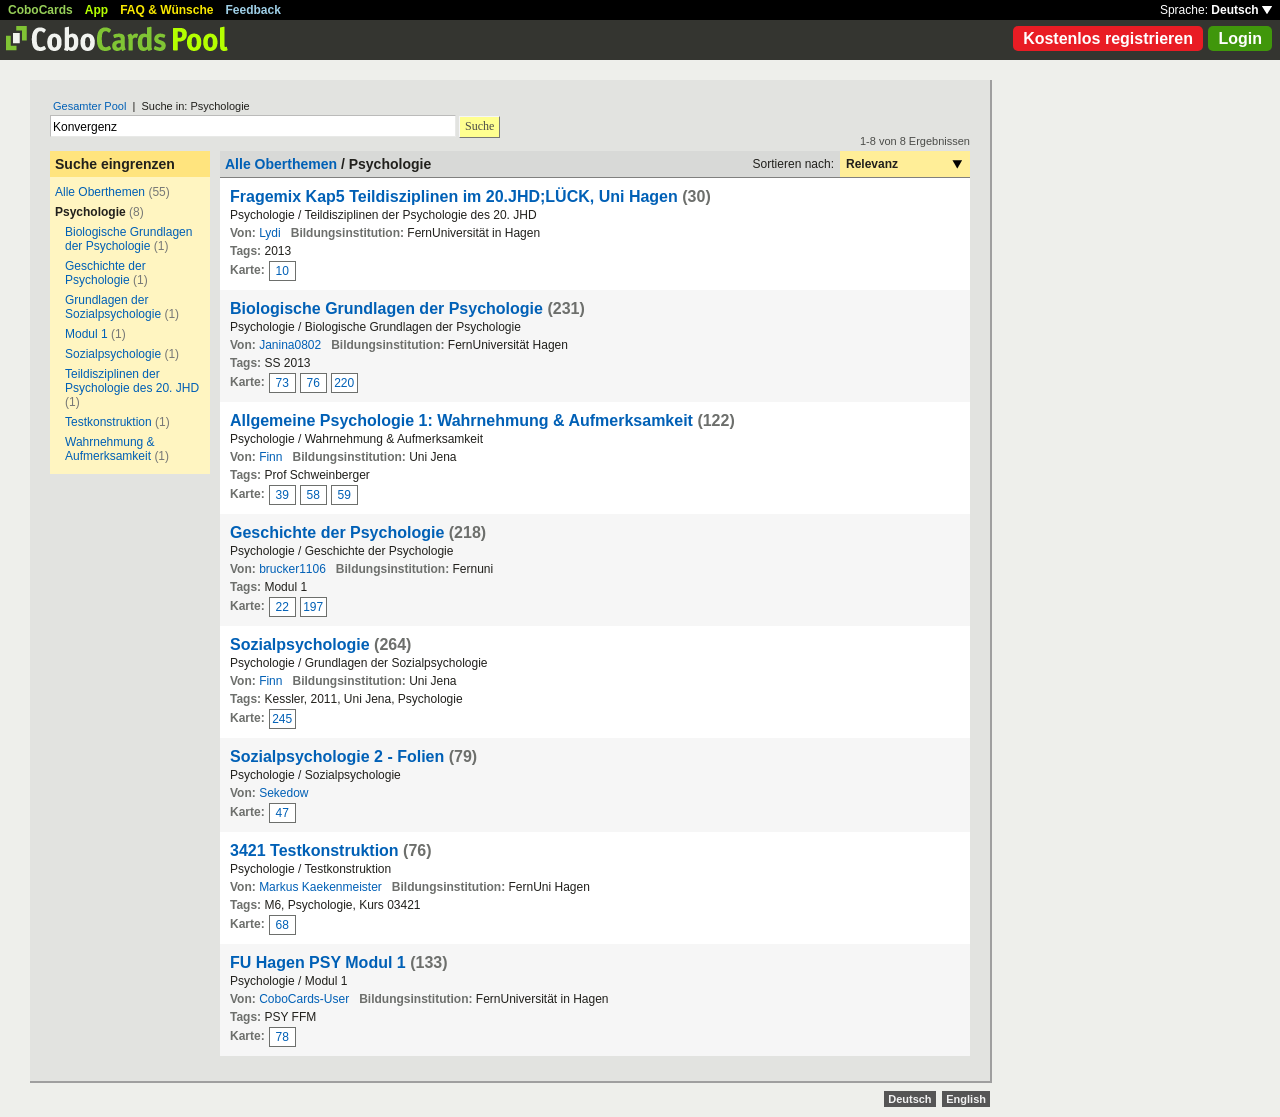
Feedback (253, 10)
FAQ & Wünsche (166, 10)
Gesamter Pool (89, 106)
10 (282, 271)
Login (1240, 38)
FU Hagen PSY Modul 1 (320, 962)
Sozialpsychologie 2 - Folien (337, 756)
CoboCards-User (304, 999)
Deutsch (1241, 10)
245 (282, 719)
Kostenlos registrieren (1108, 38)
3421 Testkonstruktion (314, 850)
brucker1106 (292, 569)
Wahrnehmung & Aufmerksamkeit (110, 449)
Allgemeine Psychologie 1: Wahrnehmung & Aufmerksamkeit (461, 420)
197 (313, 607)
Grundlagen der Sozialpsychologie (113, 307)
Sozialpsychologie (113, 354)
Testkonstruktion (108, 422)
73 (282, 383)
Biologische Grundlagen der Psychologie (128, 239)
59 (344, 495)
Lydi (270, 233)
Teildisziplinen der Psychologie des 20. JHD (132, 381)
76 (313, 383)
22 (282, 607)
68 (282, 925)
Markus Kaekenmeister (320, 887)
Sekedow (283, 793)
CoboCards (40, 10)
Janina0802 (290, 345)
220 (344, 383)
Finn (270, 457)
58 (313, 495)
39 (282, 495)
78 (282, 1037)
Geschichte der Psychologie (105, 273)
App (96, 10)
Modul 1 (86, 334)
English (966, 1099)
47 (282, 813)
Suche (479, 126)
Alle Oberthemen (100, 192)
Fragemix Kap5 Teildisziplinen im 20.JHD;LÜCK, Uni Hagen (454, 196)
